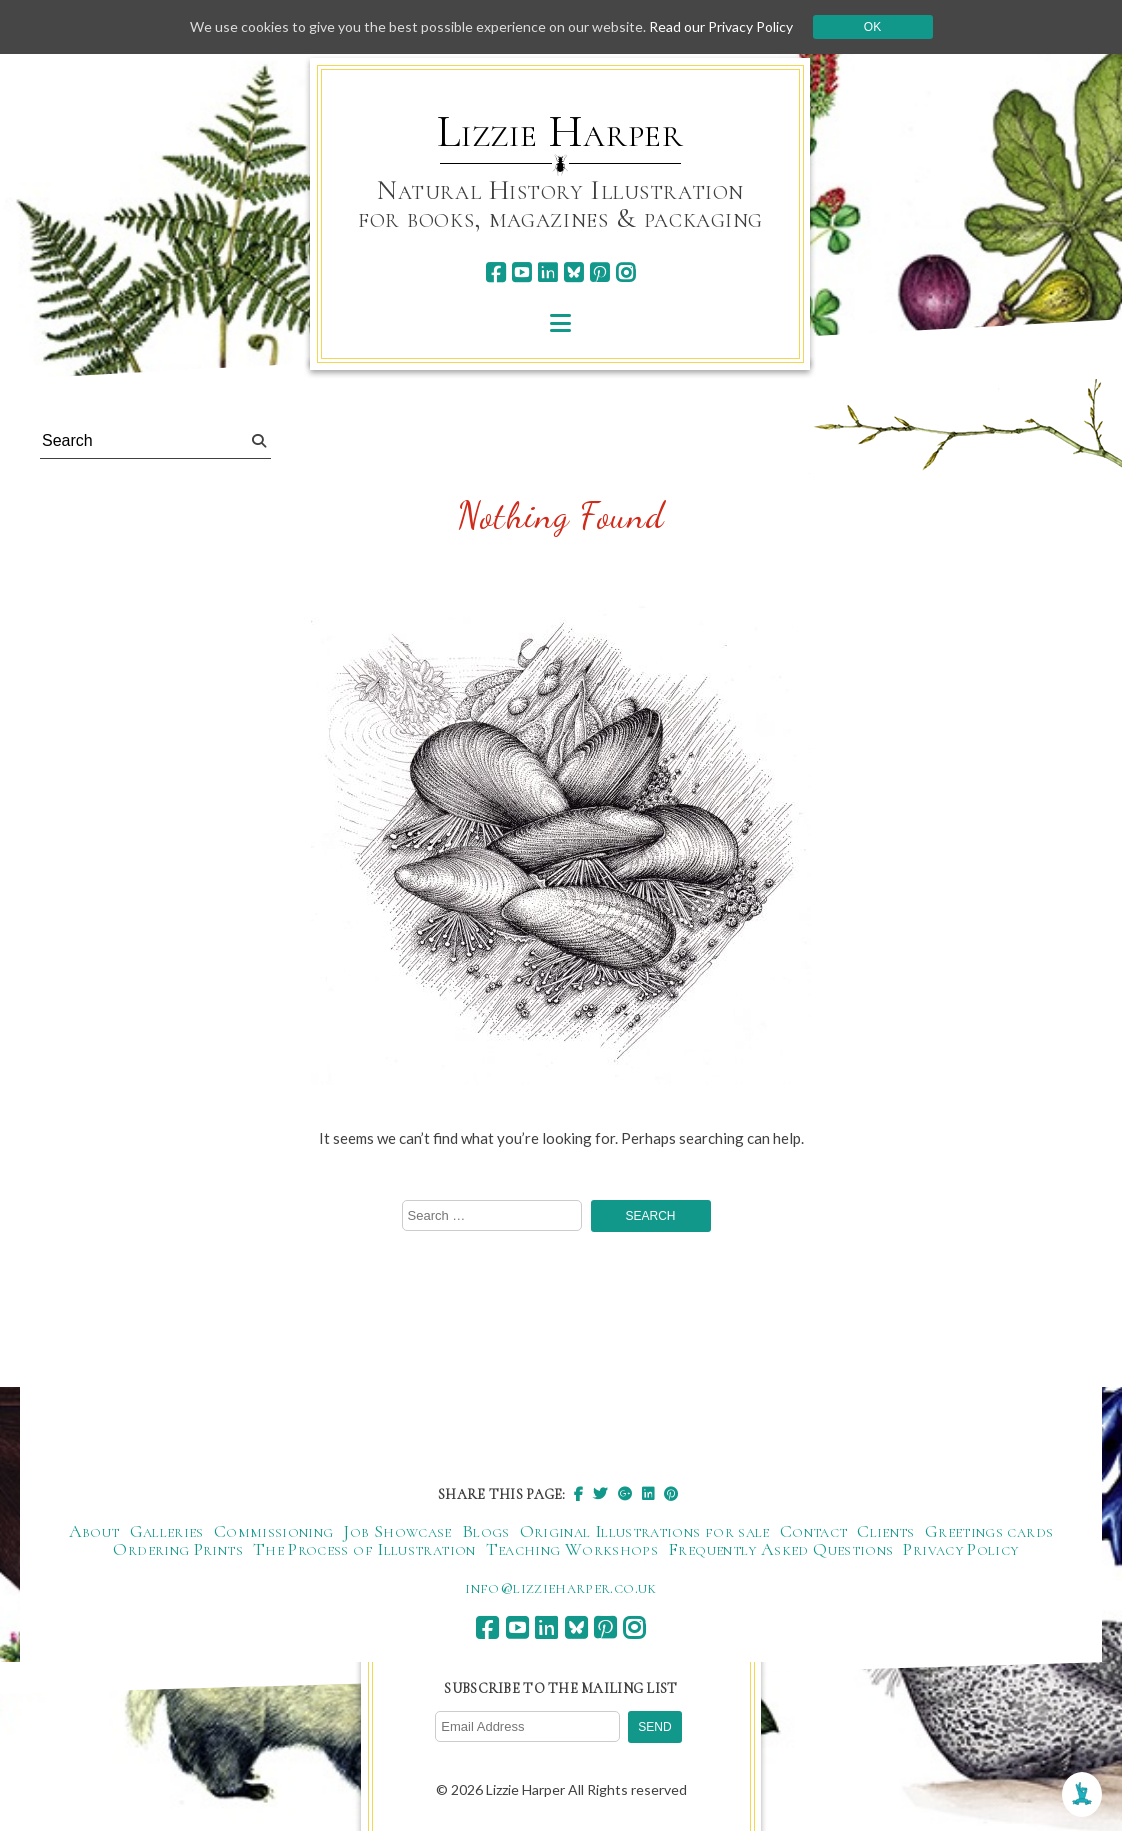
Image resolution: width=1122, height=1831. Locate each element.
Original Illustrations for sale (645, 1531)
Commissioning (274, 1531)
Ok (872, 27)
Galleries (167, 1531)
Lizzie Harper (560, 132)
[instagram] (625, 272)
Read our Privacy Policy (721, 26)
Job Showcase (397, 1531)
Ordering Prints (177, 1549)
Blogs (486, 1531)
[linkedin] (547, 272)
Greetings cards (989, 1531)
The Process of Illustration (364, 1549)
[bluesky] (573, 272)
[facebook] (495, 272)
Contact (814, 1531)
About (94, 1531)
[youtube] (521, 272)
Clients (886, 1531)
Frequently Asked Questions (780, 1549)
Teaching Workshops (572, 1549)
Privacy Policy (960, 1549)
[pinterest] (599, 272)
